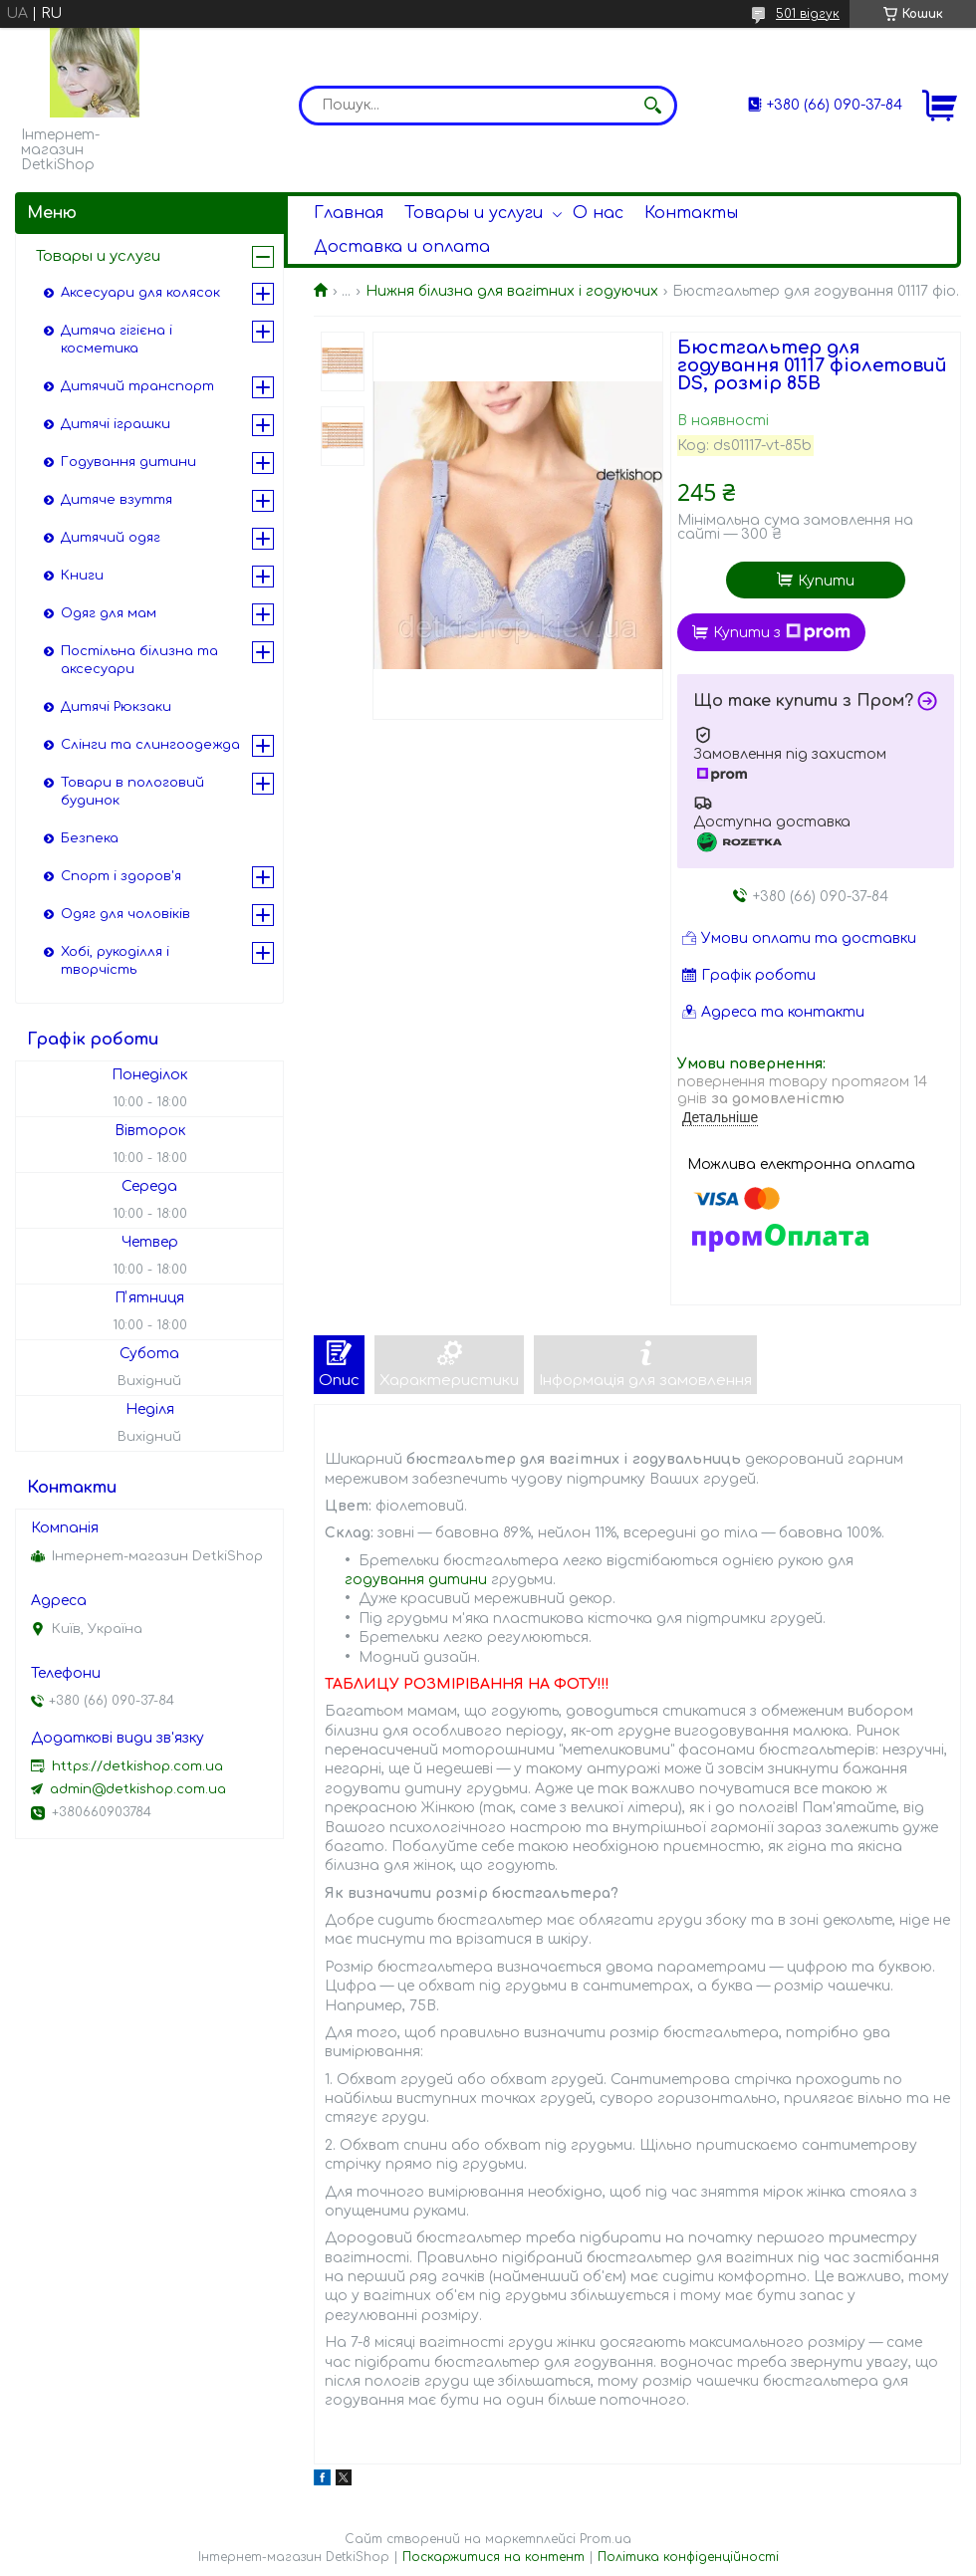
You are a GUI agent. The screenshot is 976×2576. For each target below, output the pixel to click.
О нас (598, 213)
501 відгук (808, 14)
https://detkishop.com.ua (137, 1766)
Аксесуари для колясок (140, 293)
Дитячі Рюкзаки (116, 707)
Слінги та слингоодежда (150, 745)
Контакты (691, 213)
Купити (826, 581)
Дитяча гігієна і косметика (116, 339)
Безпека (90, 838)
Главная (348, 213)
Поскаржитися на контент (493, 2557)
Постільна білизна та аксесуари (139, 660)
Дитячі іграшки (115, 424)
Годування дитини (128, 462)
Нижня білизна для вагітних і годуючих (512, 291)
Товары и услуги (473, 213)
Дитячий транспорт (137, 386)
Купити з (782, 632)
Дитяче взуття (116, 500)
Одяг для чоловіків (125, 914)
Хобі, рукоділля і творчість (115, 961)
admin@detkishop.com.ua (138, 1789)
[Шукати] (652, 105)
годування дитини (416, 1579)
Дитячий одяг (110, 538)
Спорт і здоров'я (121, 876)
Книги (82, 576)
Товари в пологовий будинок (132, 792)
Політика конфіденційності (688, 2557)
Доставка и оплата (402, 247)
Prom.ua (605, 2539)
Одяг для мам (108, 613)
